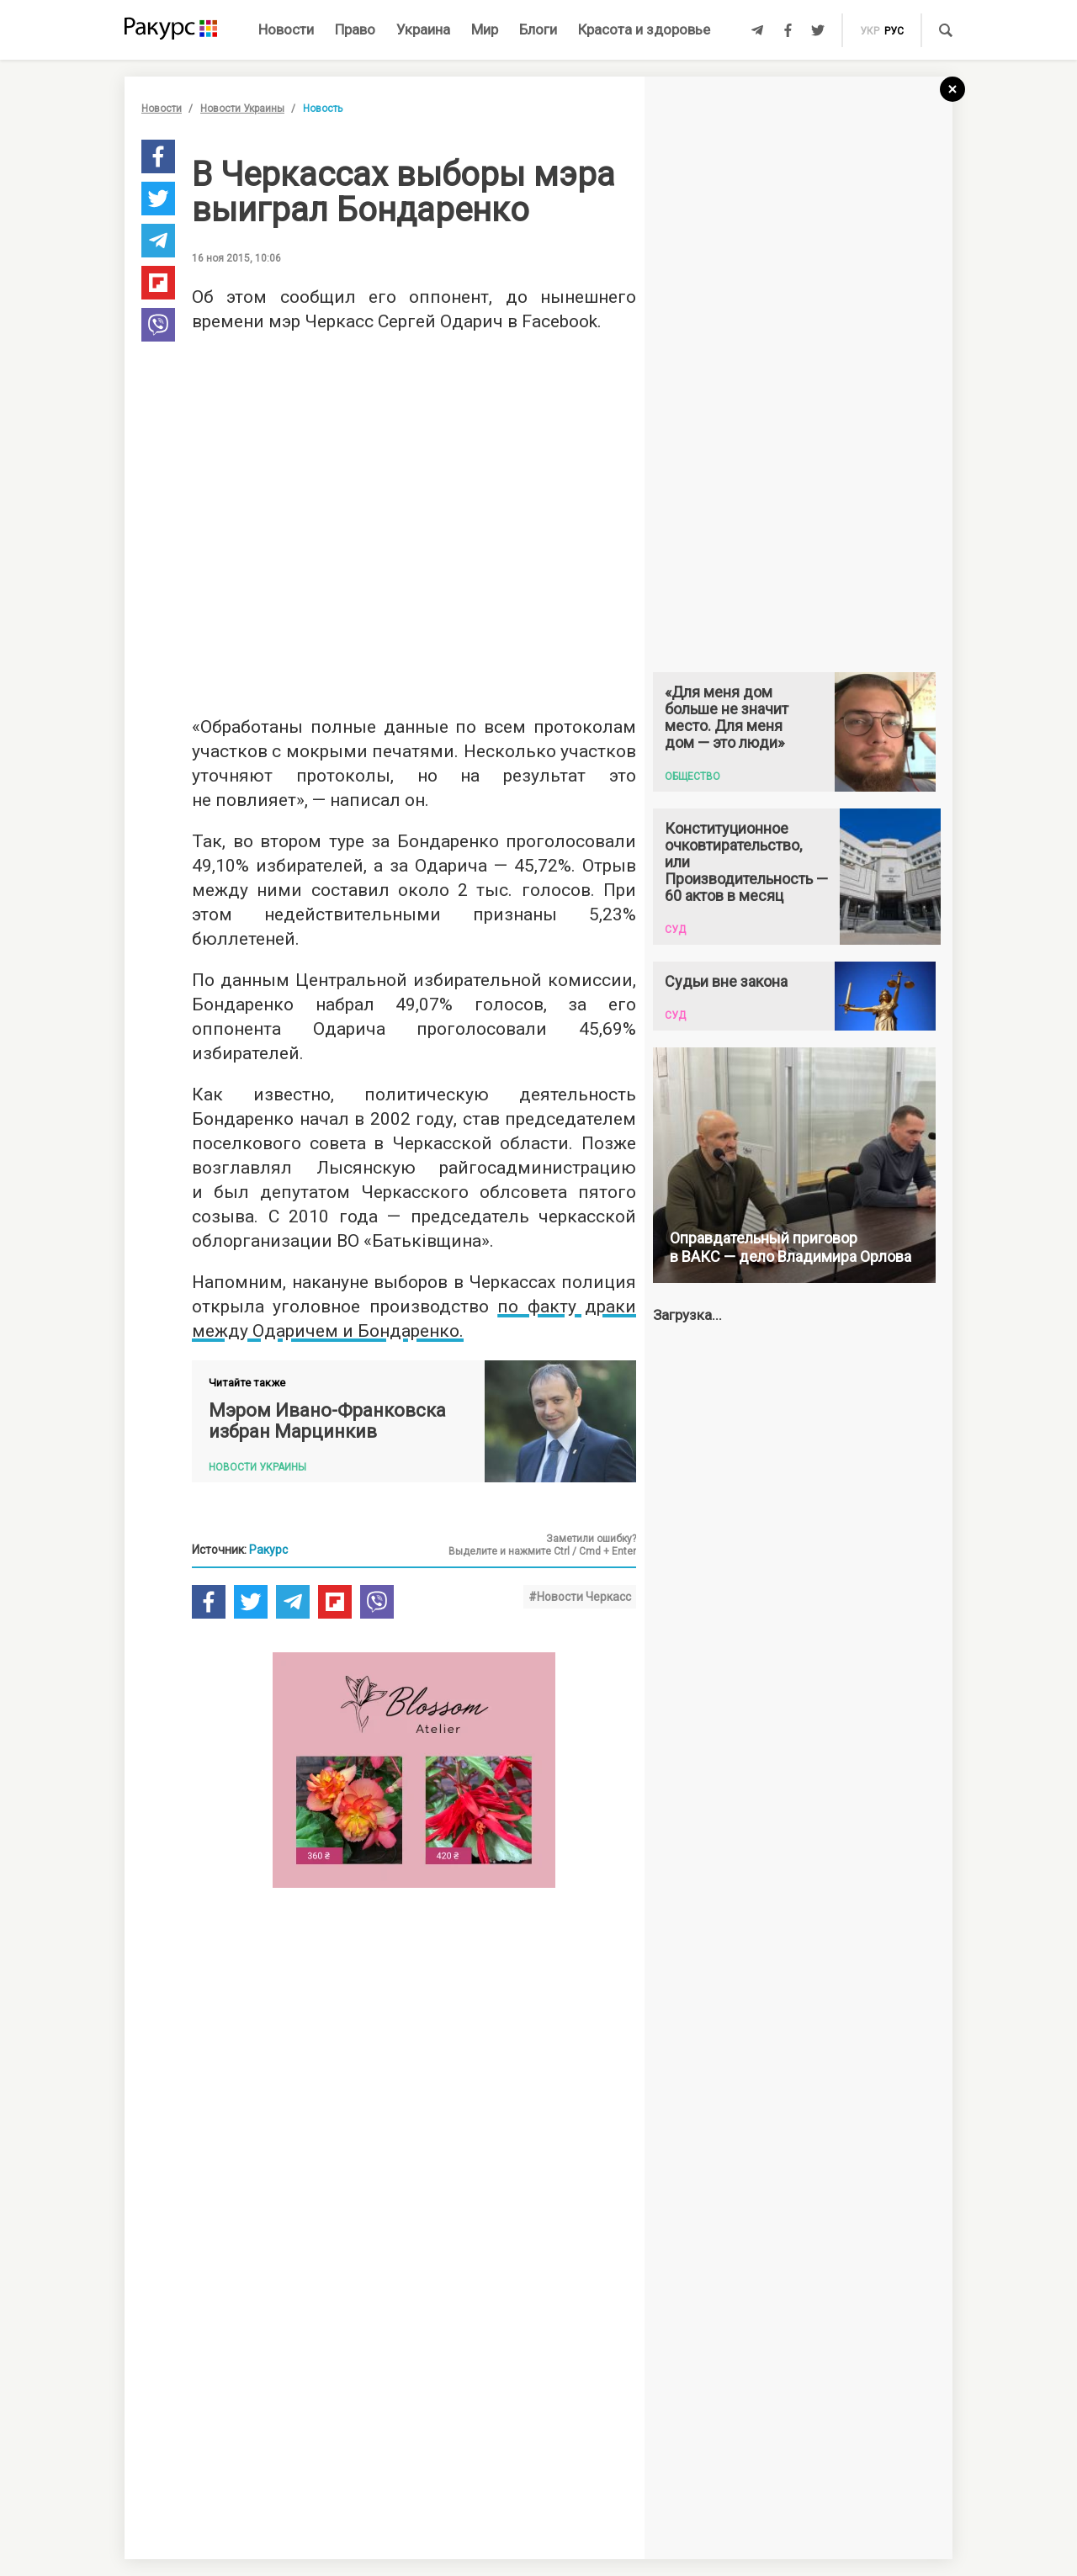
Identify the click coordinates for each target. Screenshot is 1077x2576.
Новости (286, 29)
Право (355, 29)
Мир (484, 29)
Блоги (538, 29)
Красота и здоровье (644, 29)
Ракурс (268, 1549)
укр (869, 31)
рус (894, 31)
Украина (423, 29)
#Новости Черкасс (579, 1596)
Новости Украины (242, 108)
